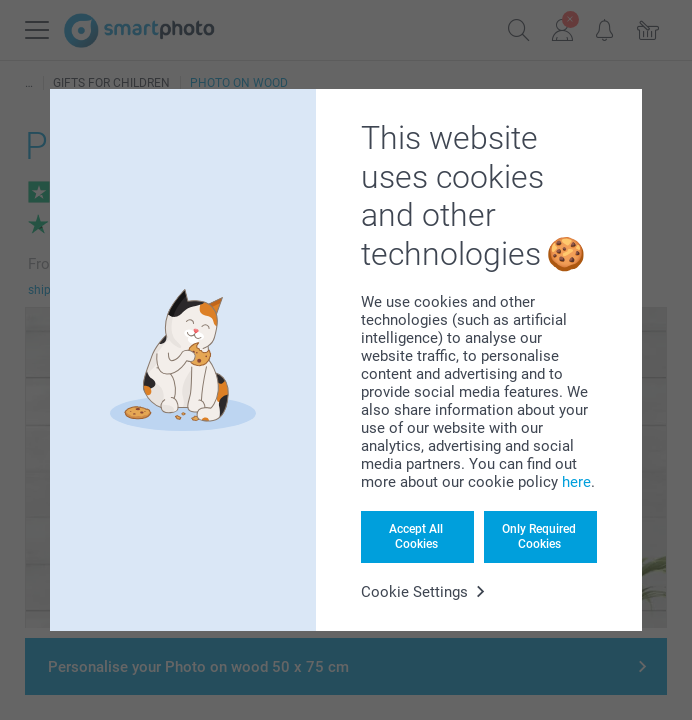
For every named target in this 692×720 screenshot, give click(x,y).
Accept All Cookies (416, 536)
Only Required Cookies (539, 536)
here (576, 482)
